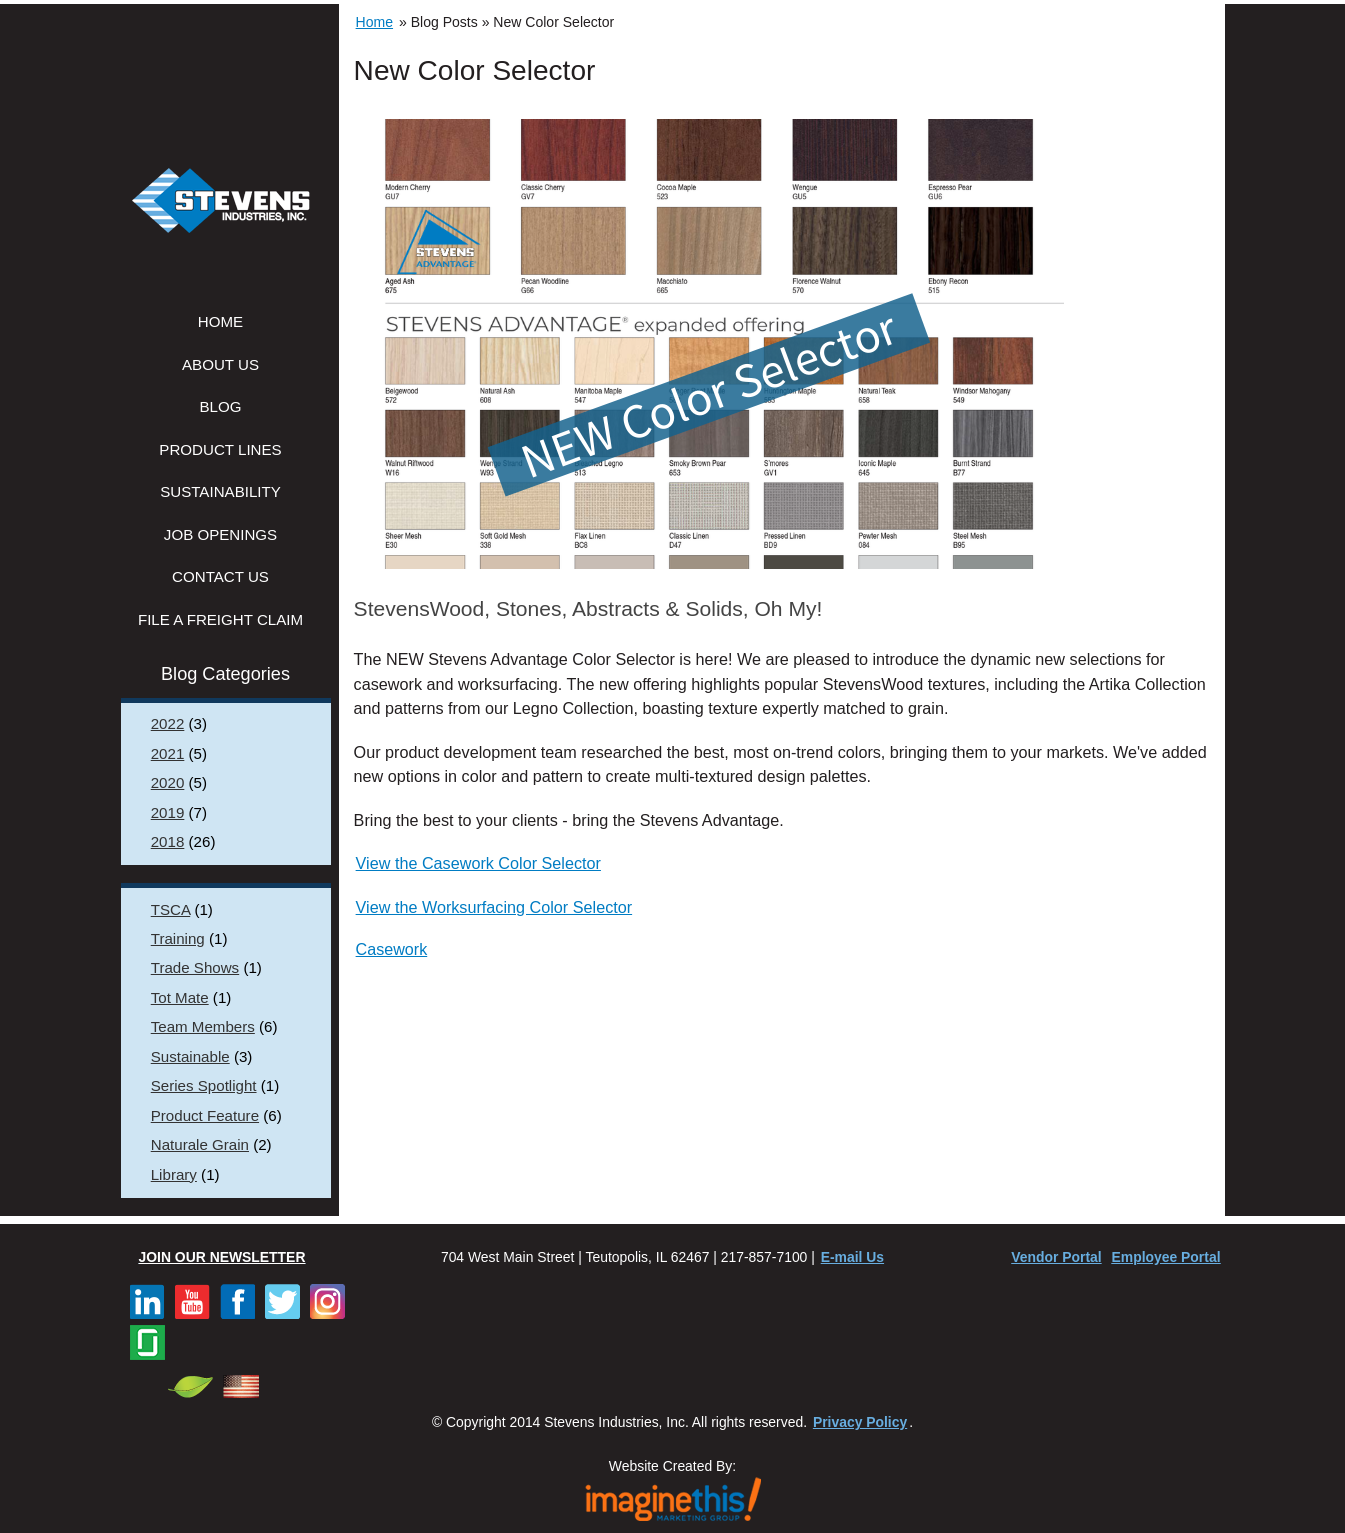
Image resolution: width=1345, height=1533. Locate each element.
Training (178, 938)
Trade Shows (195, 967)
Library (174, 1174)
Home (220, 321)
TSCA (170, 909)
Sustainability (220, 491)
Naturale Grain (200, 1144)
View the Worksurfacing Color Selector (494, 907)
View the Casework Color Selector (478, 863)
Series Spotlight (204, 1085)
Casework (392, 949)
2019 (168, 812)
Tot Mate (180, 997)
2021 (168, 753)
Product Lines (220, 449)
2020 (168, 782)
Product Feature (205, 1115)
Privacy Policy (860, 1422)
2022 (168, 723)
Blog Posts (444, 22)
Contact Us (220, 576)
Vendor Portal (1056, 1257)
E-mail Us (852, 1257)
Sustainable (190, 1056)
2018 (168, 841)
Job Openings (220, 534)
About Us (220, 364)
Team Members (203, 1026)
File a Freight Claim (220, 619)
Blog (221, 406)
